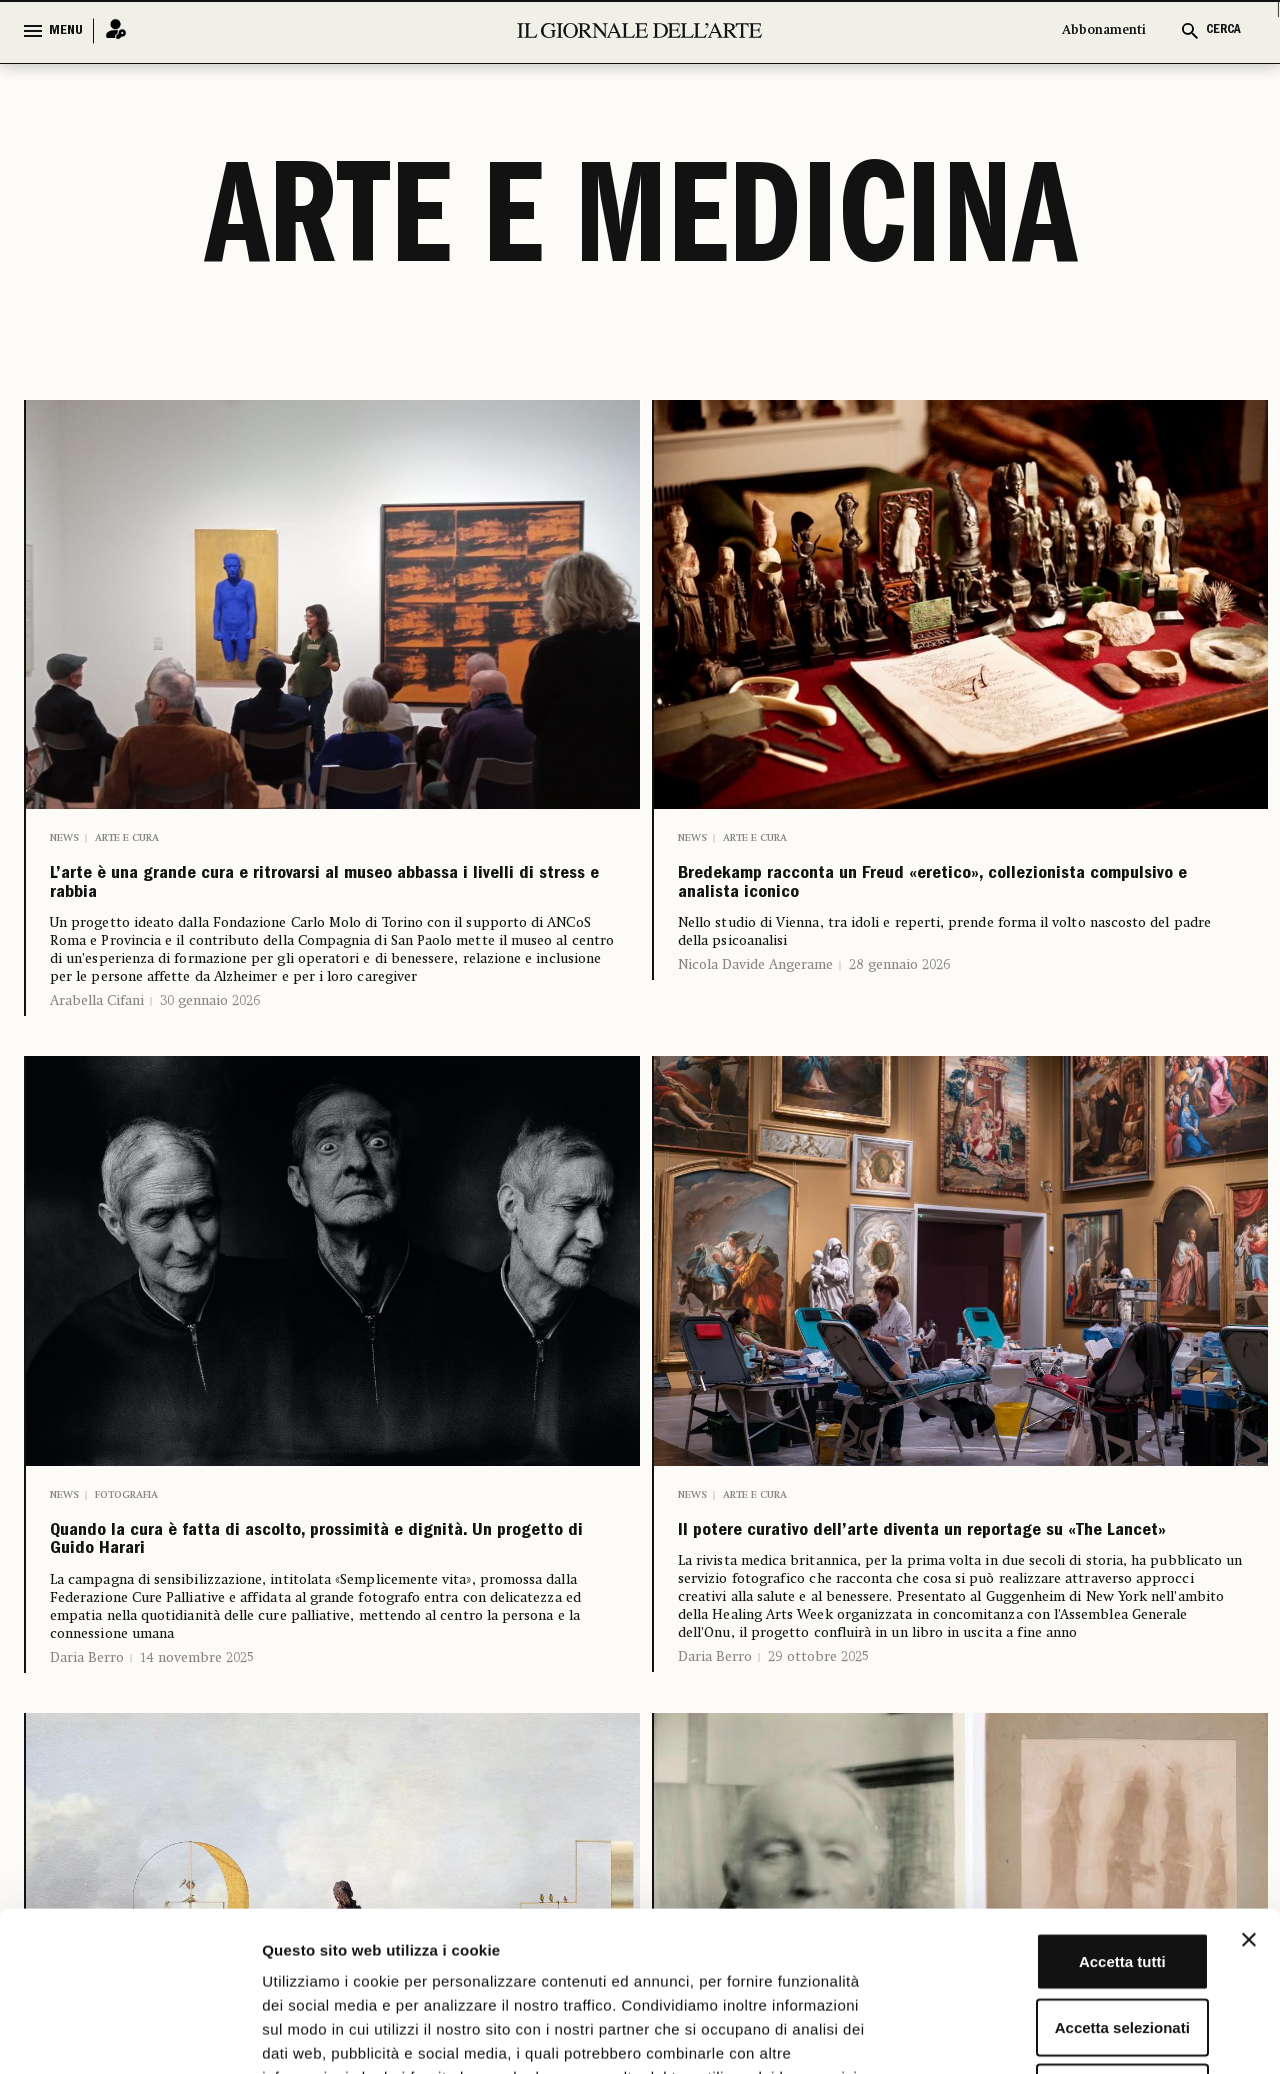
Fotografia (126, 1518)
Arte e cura (127, 838)
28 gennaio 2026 (899, 989)
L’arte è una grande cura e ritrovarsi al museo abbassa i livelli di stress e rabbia (323, 896)
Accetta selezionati (1061, 1877)
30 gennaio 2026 (210, 1025)
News (64, 838)
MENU (66, 31)
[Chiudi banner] (1249, 1790)
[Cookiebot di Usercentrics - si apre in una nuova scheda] (129, 2035)
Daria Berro (87, 1704)
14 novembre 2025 (197, 1704)
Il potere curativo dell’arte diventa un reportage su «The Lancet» (902, 1576)
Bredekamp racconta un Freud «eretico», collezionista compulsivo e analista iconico (937, 896)
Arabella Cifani (97, 1025)
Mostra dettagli (1052, 2034)
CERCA (1223, 30)
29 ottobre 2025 (818, 1722)
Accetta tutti (1062, 1811)
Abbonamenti (1104, 30)
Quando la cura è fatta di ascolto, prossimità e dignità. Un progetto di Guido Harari (330, 1576)
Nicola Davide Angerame (755, 989)
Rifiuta (1062, 1942)
